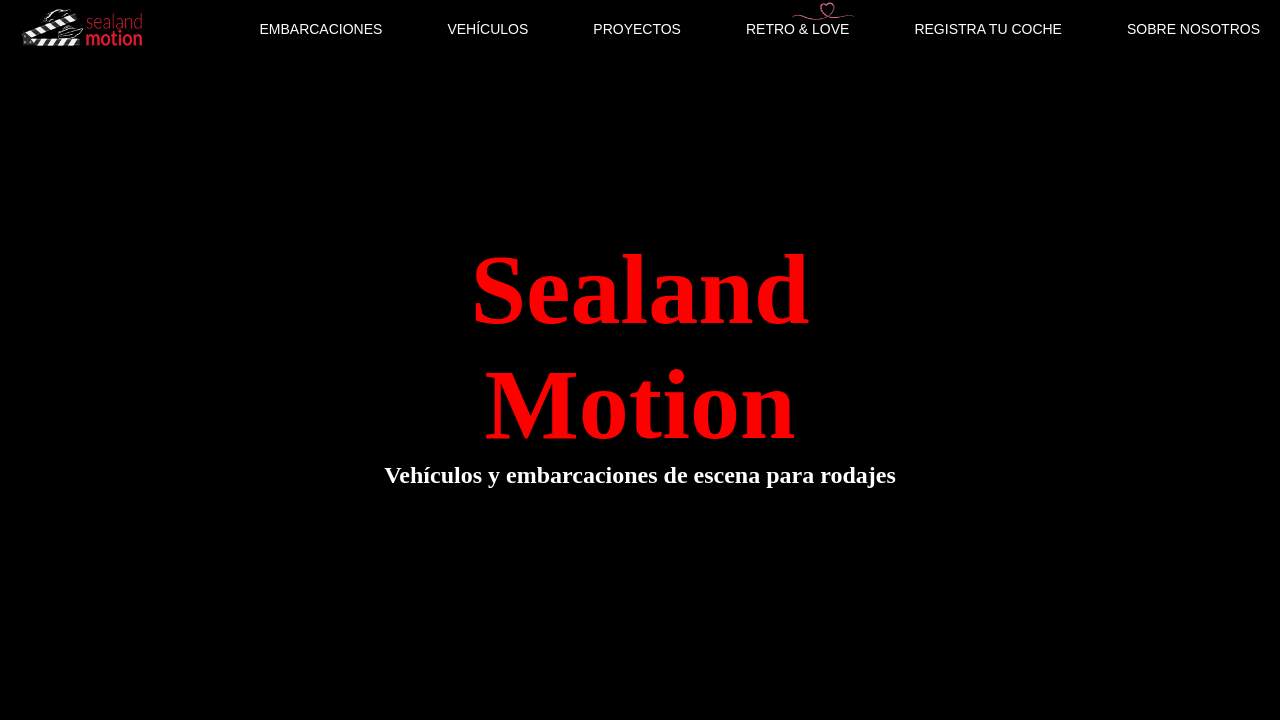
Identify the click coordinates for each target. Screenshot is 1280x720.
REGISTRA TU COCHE (988, 29)
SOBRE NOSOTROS (1193, 29)
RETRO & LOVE (797, 29)
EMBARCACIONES (320, 29)
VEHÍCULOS (487, 29)
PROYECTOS (637, 29)
